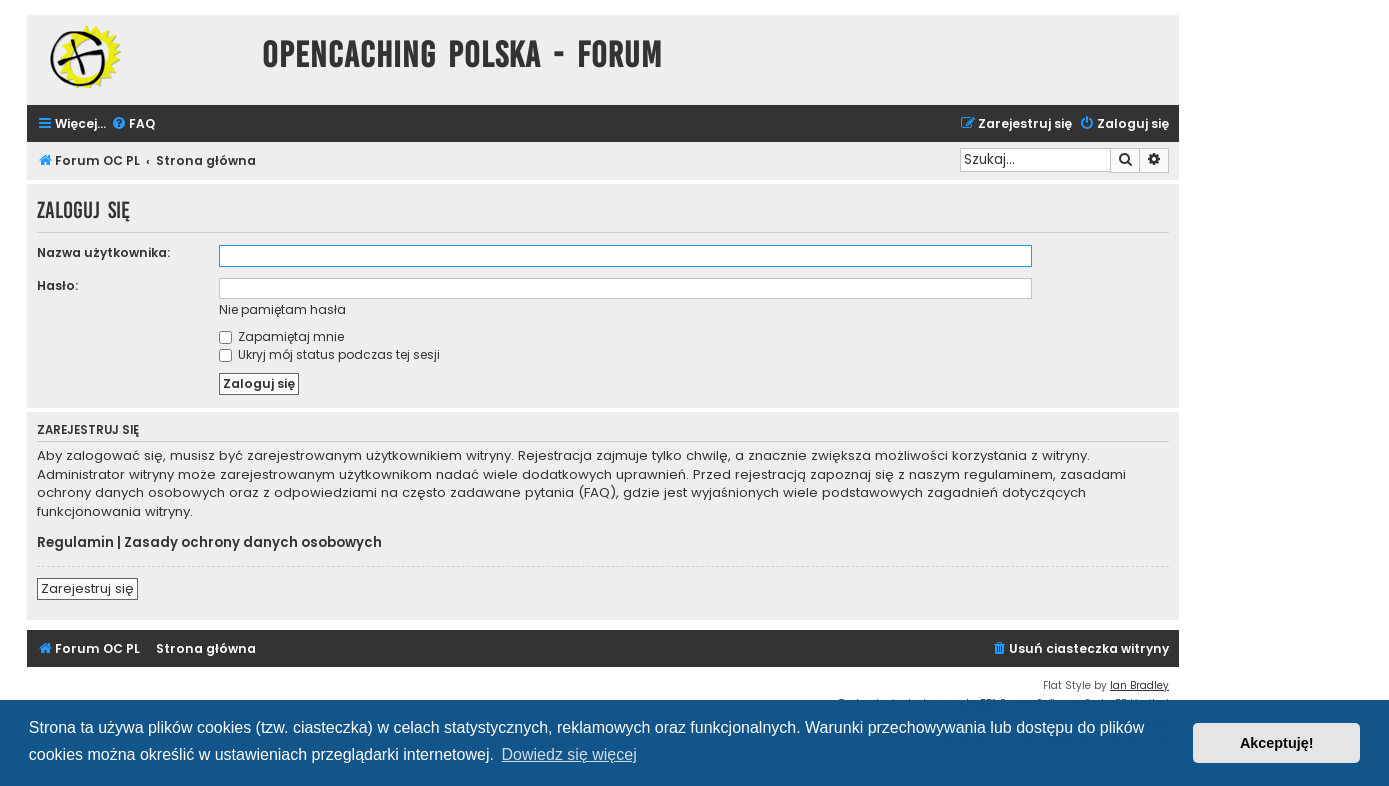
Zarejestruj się (87, 588)
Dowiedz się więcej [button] (569, 754)
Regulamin (75, 543)
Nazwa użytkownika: (103, 252)
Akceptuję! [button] (1277, 743)
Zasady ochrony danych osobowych (253, 543)
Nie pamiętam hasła (282, 309)
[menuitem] (133, 124)
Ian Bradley (1139, 685)
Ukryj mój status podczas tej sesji (329, 354)
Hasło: (57, 285)
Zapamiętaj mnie (281, 336)
